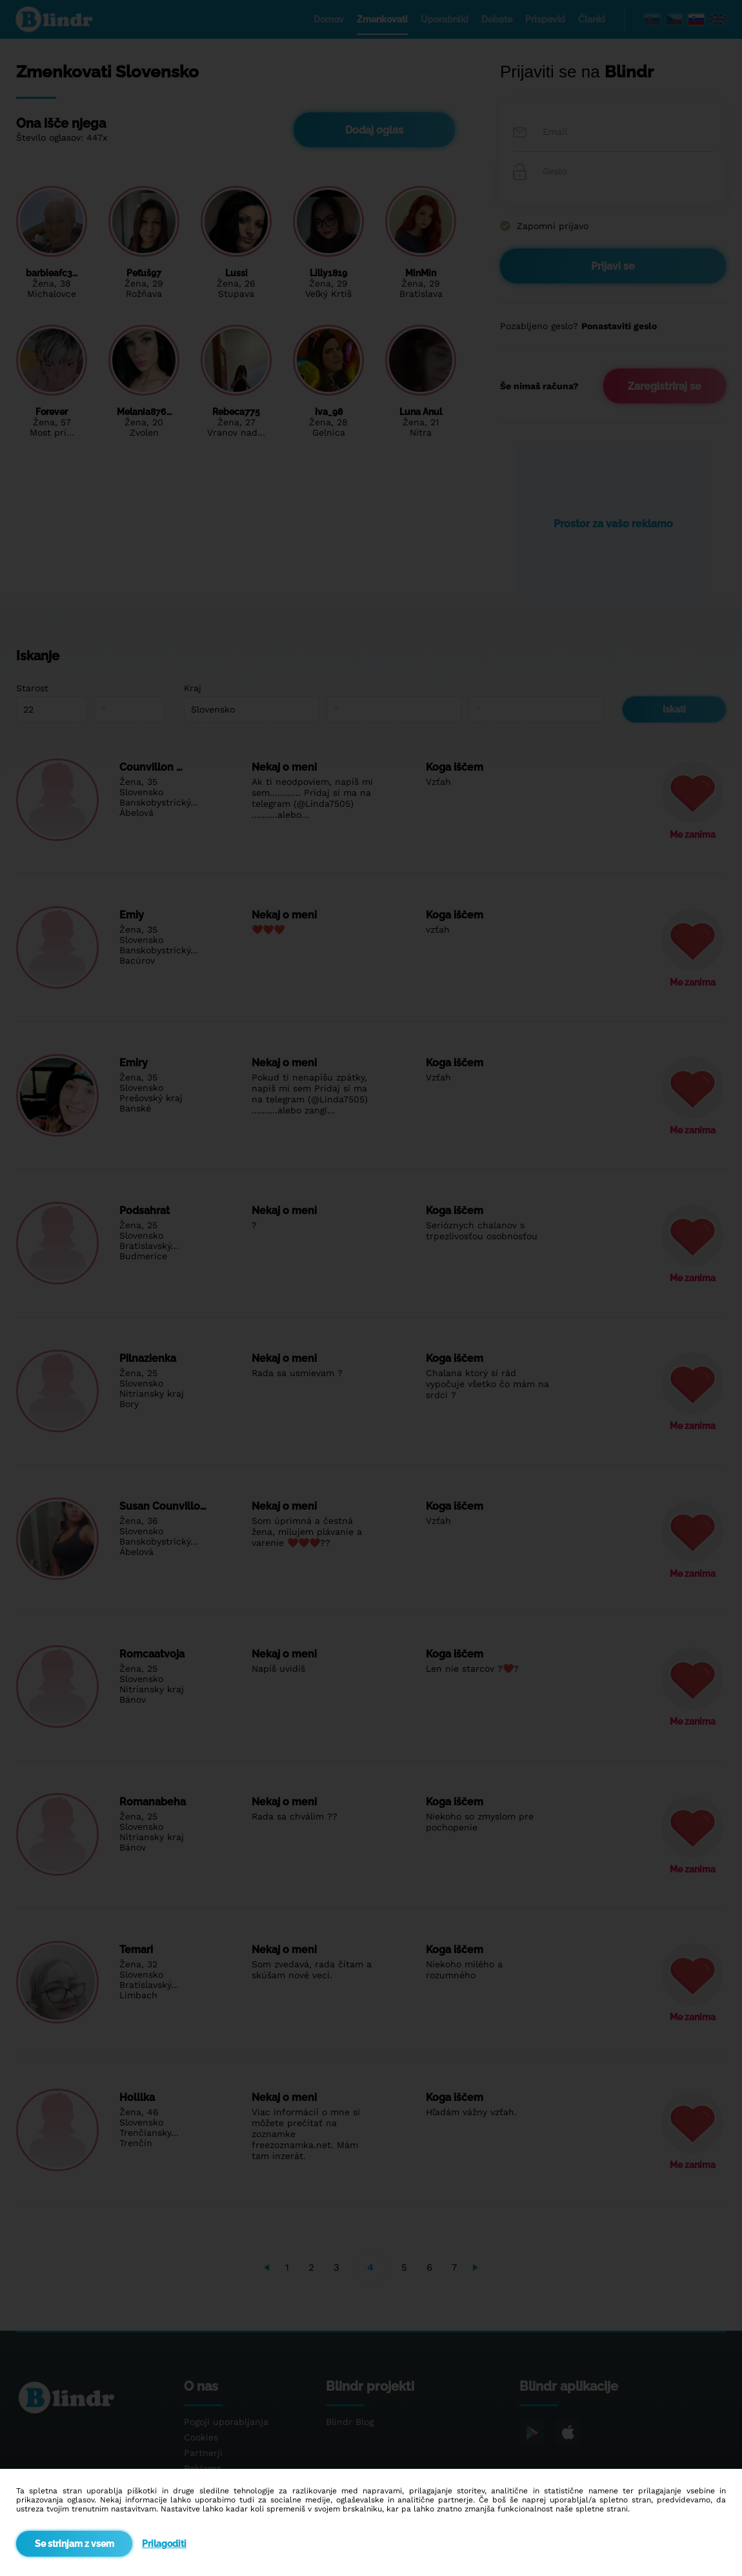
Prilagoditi (164, 2544)
